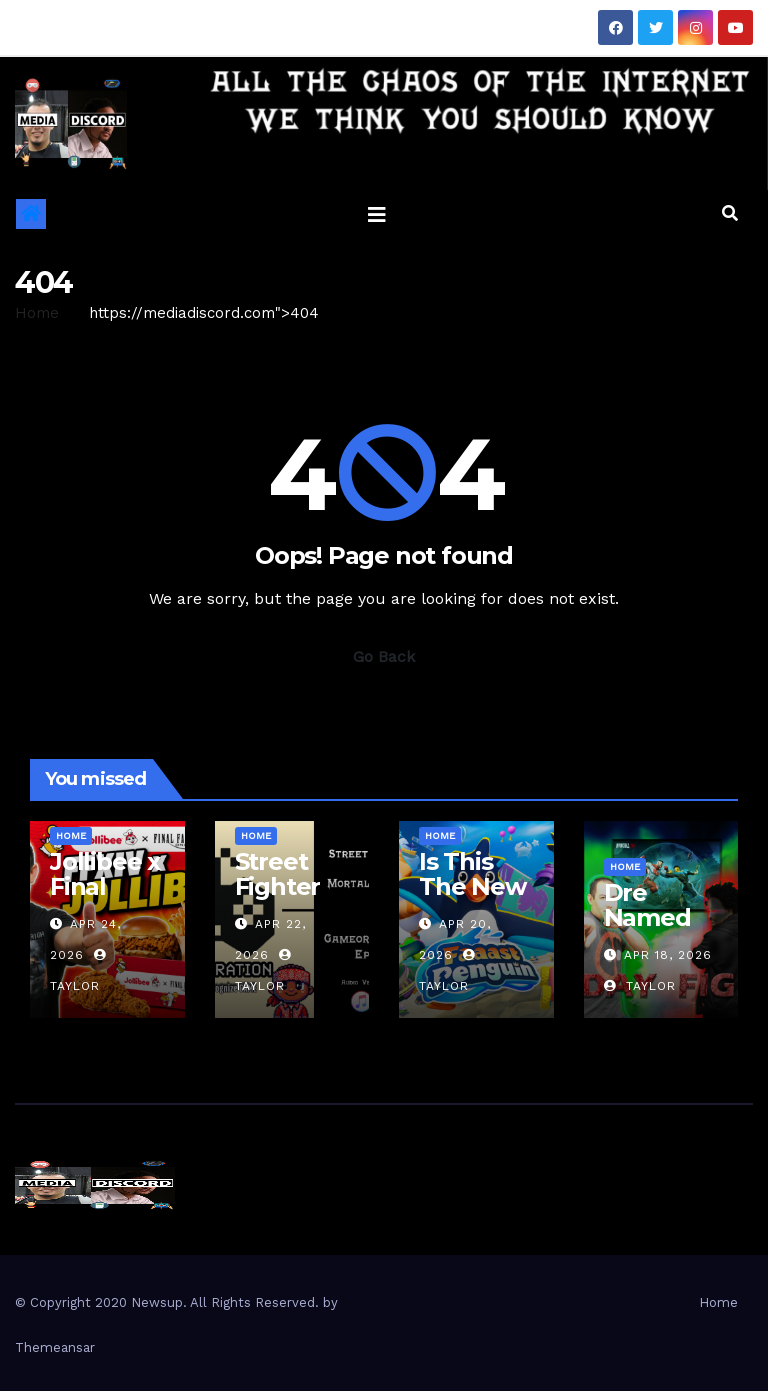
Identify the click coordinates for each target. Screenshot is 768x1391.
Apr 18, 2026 (668, 955)
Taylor (640, 986)
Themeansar (55, 1347)
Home (37, 313)
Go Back (384, 656)
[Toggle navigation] (377, 214)
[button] (730, 213)
